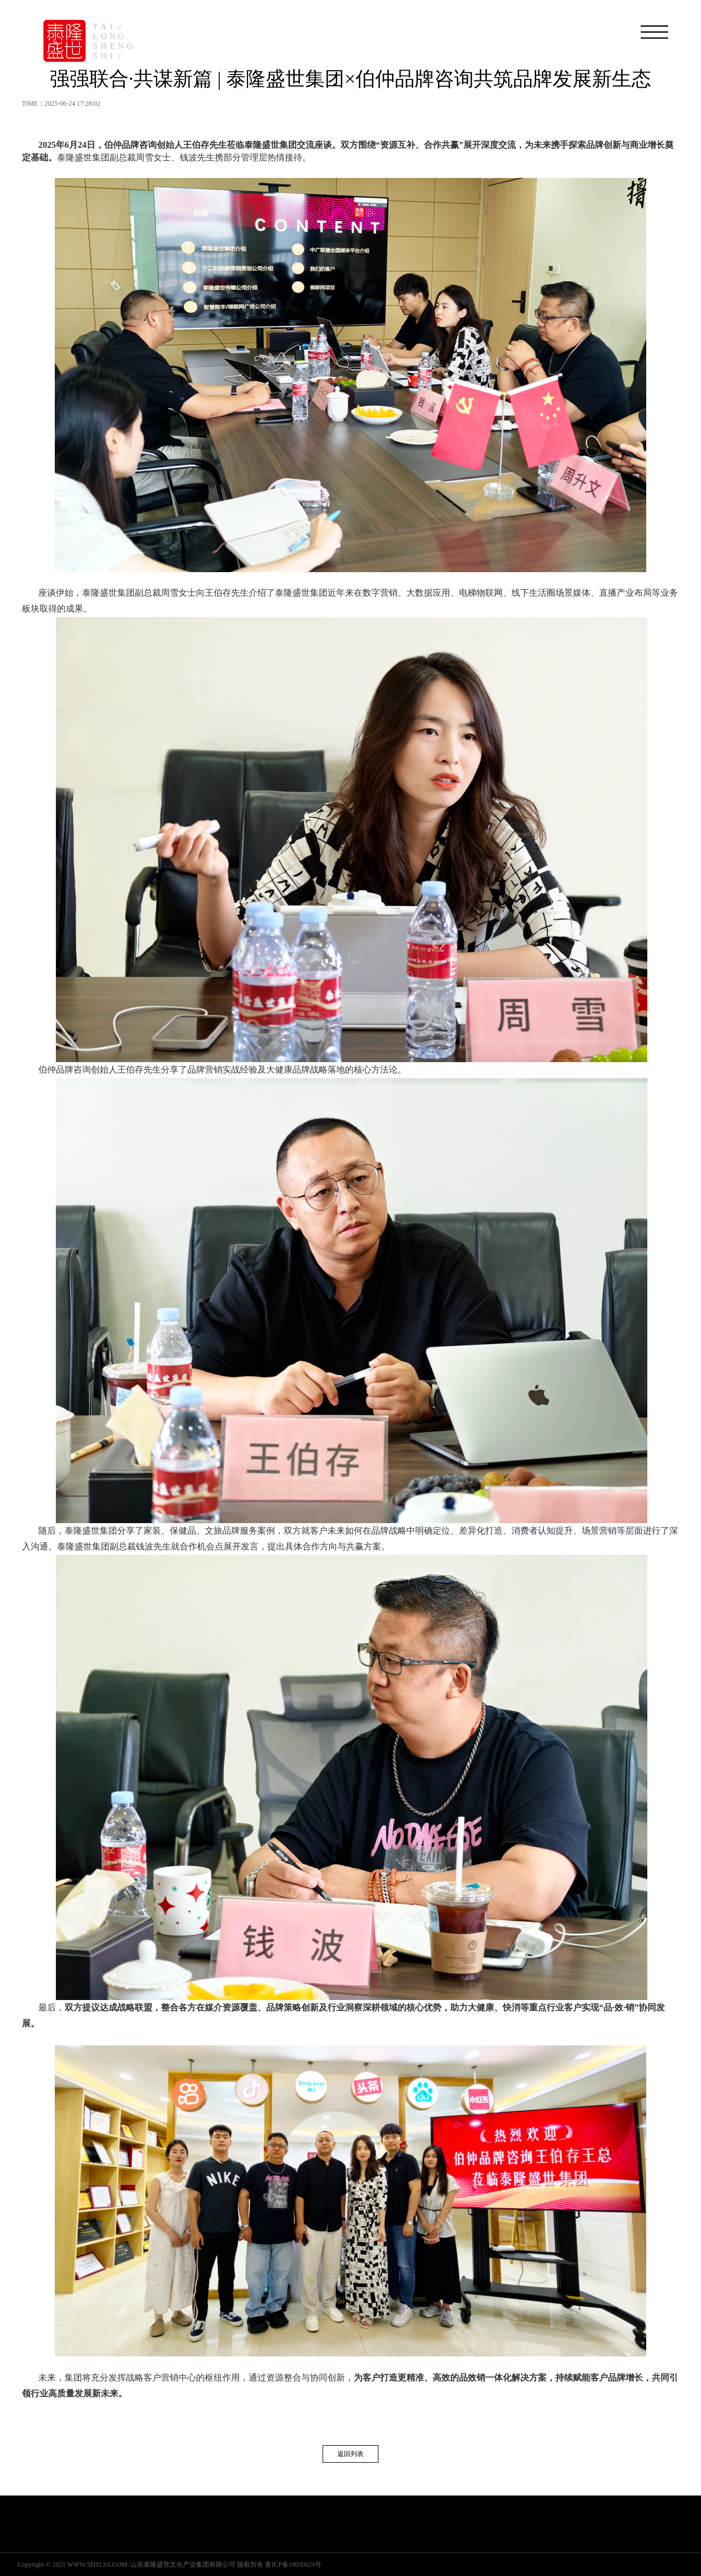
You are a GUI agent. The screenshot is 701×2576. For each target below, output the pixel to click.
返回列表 (350, 2454)
